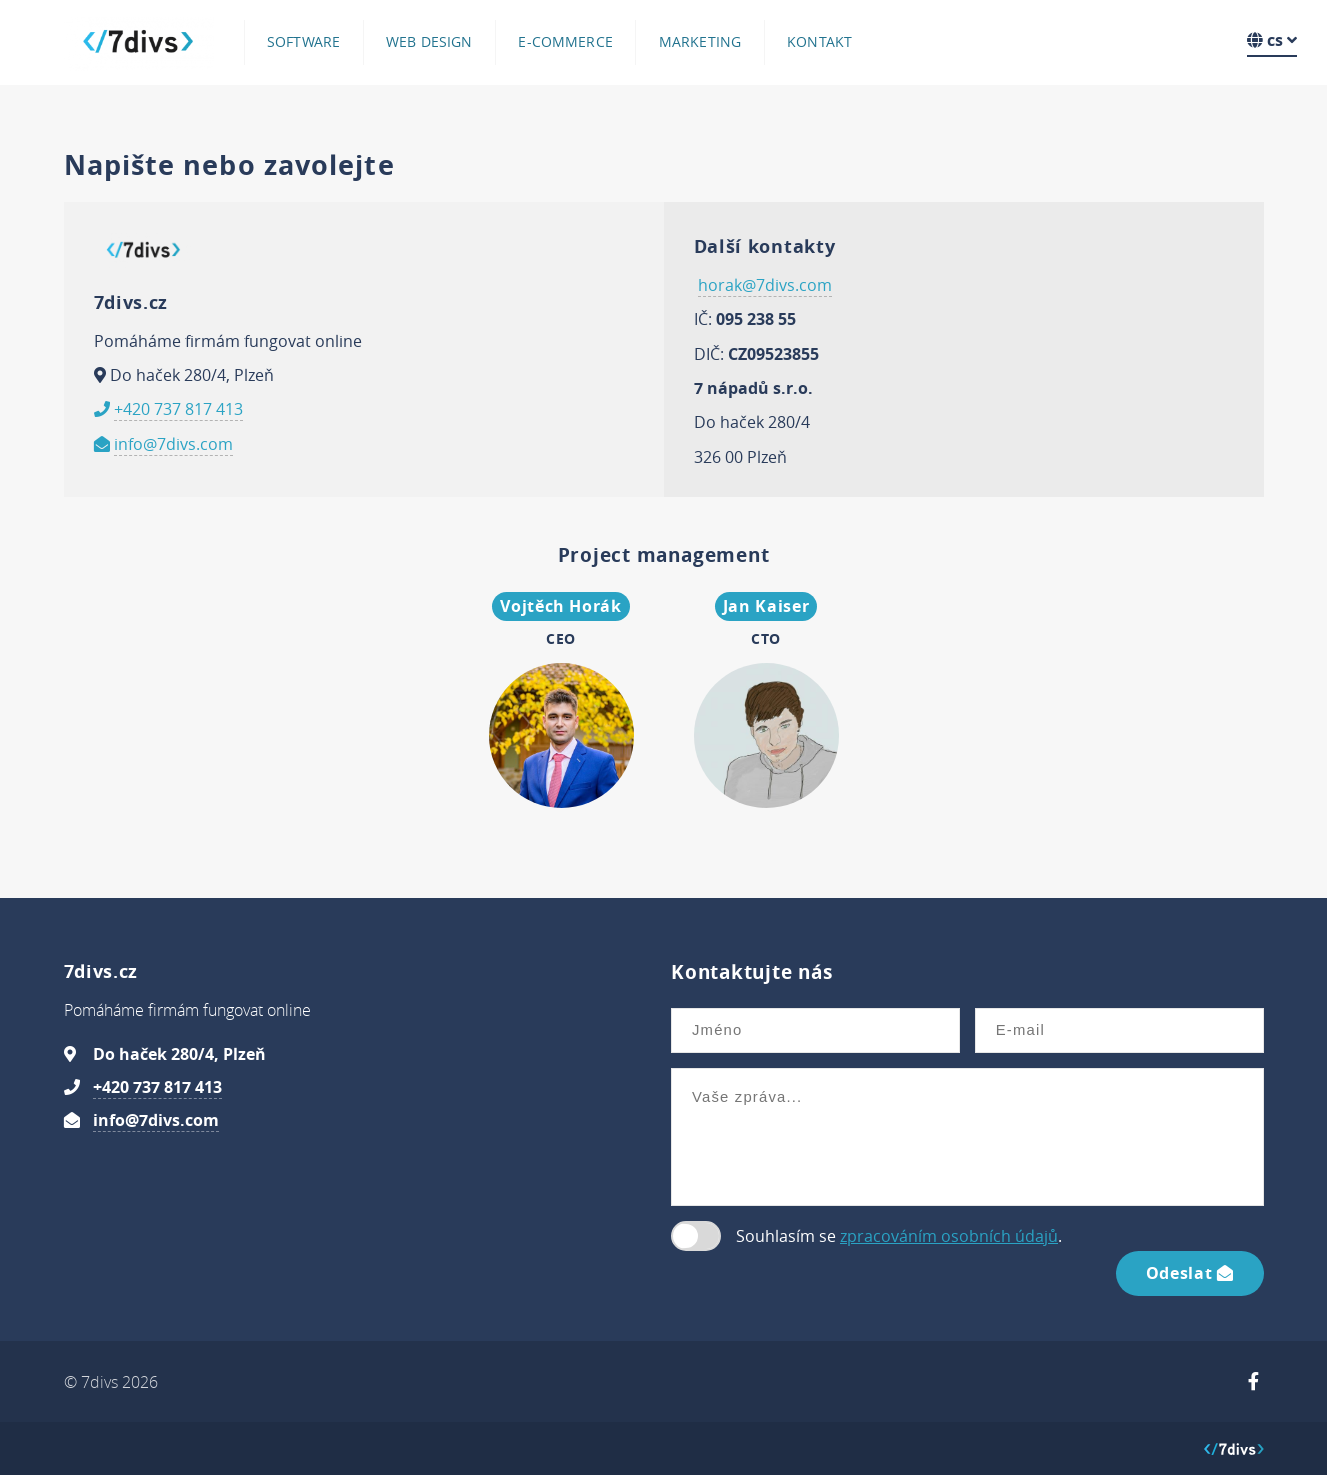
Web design (429, 42)
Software (303, 42)
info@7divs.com (173, 444)
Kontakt (819, 42)
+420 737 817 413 (178, 409)
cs (1272, 40)
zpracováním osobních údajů (949, 1236)
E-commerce (565, 42)
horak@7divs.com (765, 285)
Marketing (700, 42)
